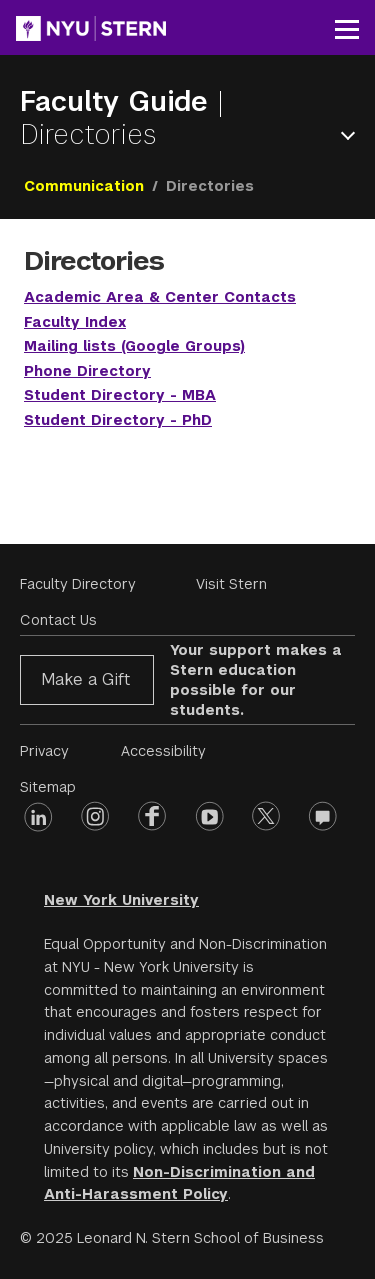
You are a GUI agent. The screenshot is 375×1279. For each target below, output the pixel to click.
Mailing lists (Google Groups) (134, 346)
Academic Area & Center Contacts (160, 297)
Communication (84, 186)
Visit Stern (231, 584)
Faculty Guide (118, 101)
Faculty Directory (78, 584)
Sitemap (48, 787)
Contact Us (58, 620)
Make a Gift (85, 679)
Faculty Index (75, 322)
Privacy (44, 751)
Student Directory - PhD (118, 420)
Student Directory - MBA (120, 395)
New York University (121, 900)
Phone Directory (87, 371)
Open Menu (352, 135)
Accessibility (163, 751)
